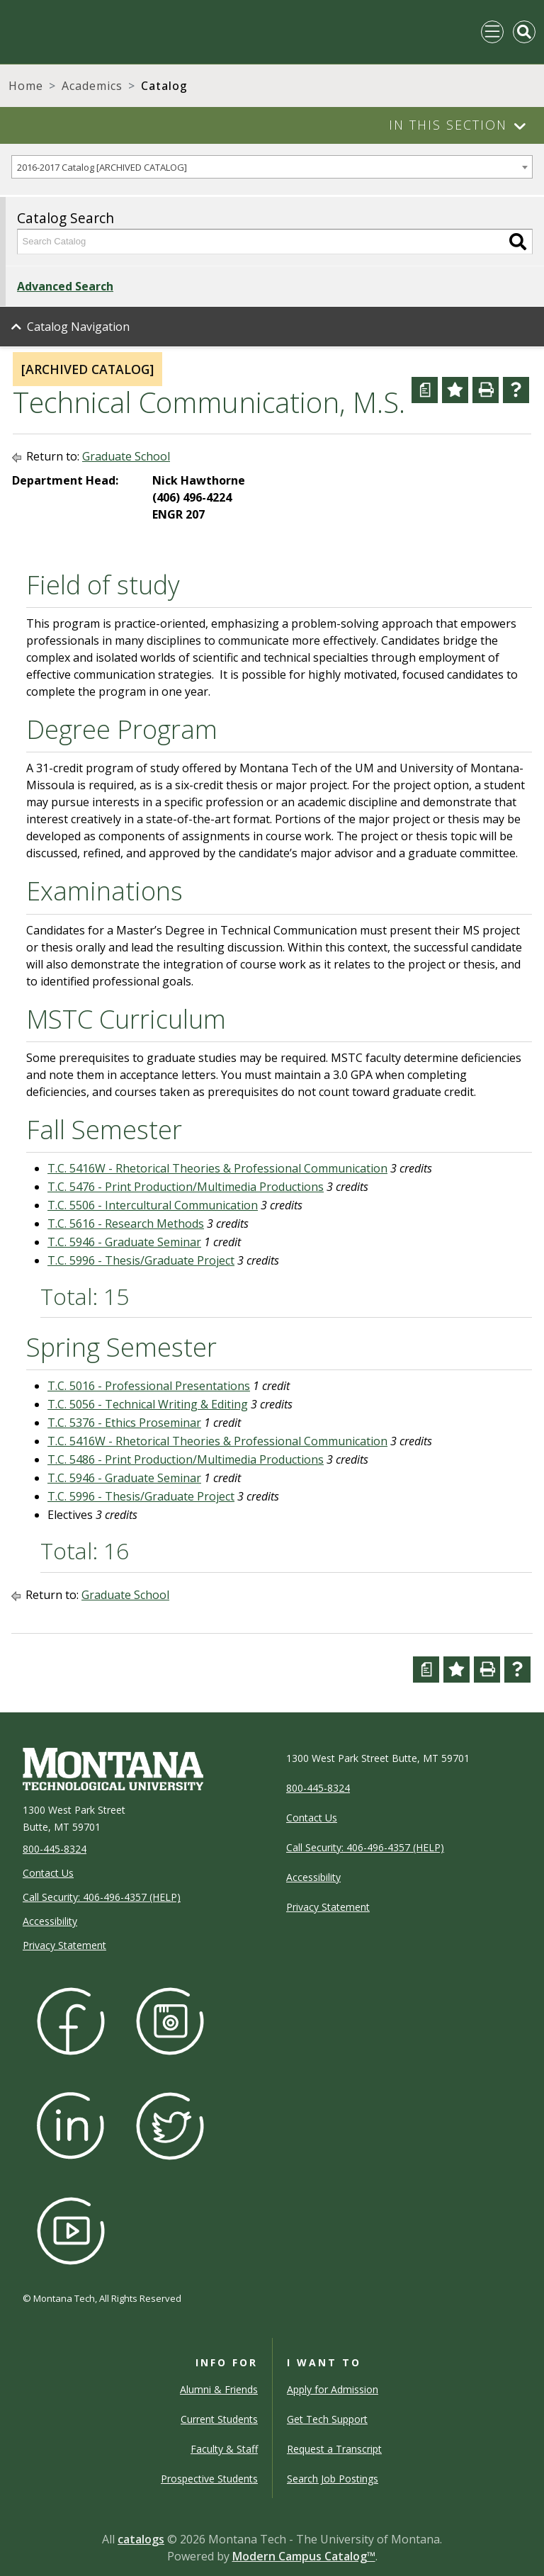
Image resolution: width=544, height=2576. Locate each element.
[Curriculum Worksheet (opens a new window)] (425, 390)
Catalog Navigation (78, 326)
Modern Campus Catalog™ (303, 2556)
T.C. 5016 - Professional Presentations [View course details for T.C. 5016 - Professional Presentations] (148, 1386)
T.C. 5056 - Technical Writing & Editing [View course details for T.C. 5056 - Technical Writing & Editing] (147, 1404)
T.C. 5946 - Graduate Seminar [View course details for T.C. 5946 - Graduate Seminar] (124, 1242)
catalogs (141, 2539)
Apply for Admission (332, 2389)
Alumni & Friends (219, 2389)
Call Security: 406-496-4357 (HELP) (102, 1897)
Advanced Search (65, 286)
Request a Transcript (334, 2449)
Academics (92, 86)
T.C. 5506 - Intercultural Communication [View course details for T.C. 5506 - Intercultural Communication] (152, 1205)
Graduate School (126, 456)
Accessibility (50, 1921)
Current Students (219, 2419)
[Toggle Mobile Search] (524, 32)
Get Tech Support (327, 2419)
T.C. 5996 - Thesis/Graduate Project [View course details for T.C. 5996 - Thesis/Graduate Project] (140, 1260)
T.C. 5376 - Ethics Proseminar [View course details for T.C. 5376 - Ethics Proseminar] (124, 1422)
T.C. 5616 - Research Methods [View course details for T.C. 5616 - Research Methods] (125, 1223)
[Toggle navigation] (492, 32)
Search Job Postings (332, 2478)
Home (25, 86)
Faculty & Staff (224, 2449)
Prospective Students (209, 2478)
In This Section (448, 124)
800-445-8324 (54, 1848)
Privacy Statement (64, 1945)
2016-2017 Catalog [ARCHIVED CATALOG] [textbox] (102, 167)
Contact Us (48, 1873)
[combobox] (272, 167)
